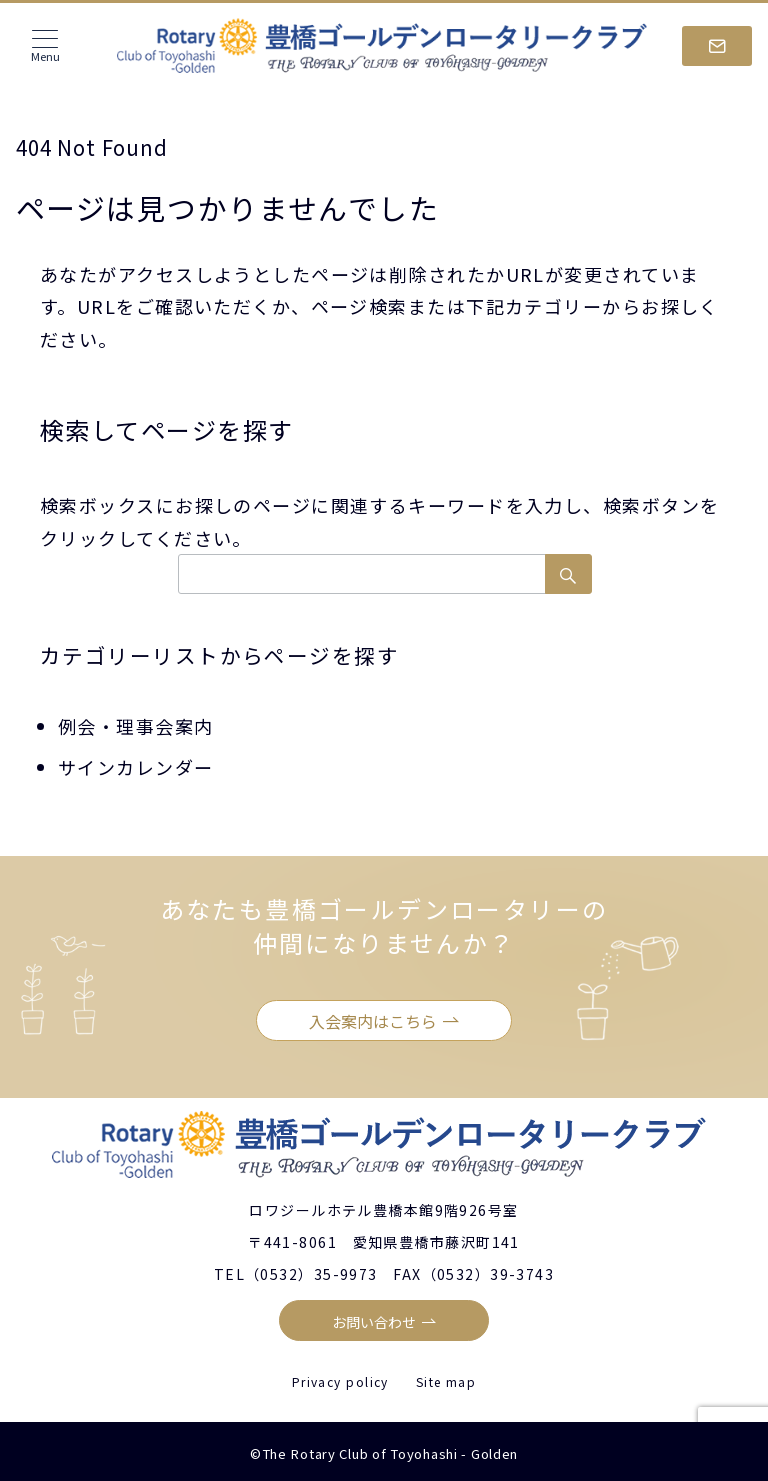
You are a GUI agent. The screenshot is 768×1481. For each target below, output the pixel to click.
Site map (446, 1381)
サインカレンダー (136, 767)
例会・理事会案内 (136, 726)
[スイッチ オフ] (717, 46)
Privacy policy (340, 1381)
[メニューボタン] (45, 46)
